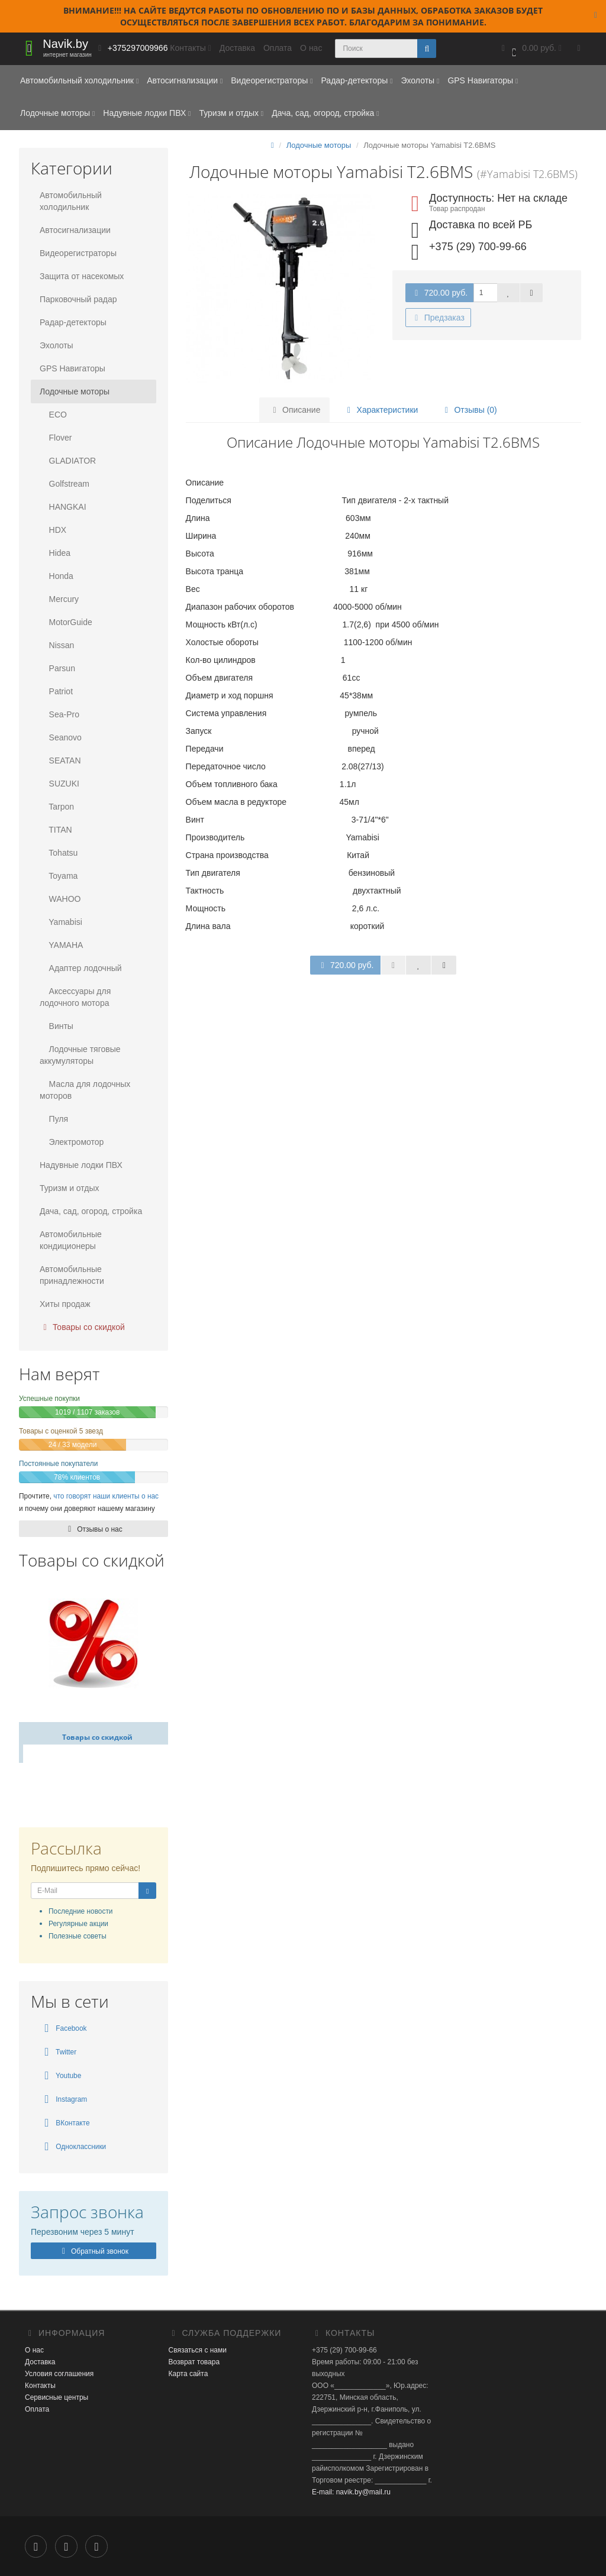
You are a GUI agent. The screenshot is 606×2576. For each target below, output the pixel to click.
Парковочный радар (78, 299)
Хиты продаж (65, 1304)
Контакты (40, 2385)
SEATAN (60, 760)
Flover (56, 437)
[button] (530, 49)
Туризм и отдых (231, 113)
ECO (53, 414)
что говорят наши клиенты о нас (106, 1496)
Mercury (59, 599)
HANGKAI (63, 507)
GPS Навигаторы (482, 80)
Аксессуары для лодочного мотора (75, 997)
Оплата (277, 48)
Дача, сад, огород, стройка (325, 113)
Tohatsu (59, 852)
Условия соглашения (59, 2374)
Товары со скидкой (82, 1327)
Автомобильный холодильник (79, 80)
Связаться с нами (198, 2350)
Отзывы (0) (468, 410)
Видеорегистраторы (271, 80)
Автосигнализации (185, 80)
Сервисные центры (56, 2397)
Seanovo (61, 737)
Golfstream (64, 483)
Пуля (54, 1119)
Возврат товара (194, 2362)
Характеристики (380, 410)
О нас (311, 48)
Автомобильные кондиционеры (71, 1240)
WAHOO (60, 899)
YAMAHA (61, 945)
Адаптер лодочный (81, 968)
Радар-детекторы (356, 80)
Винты (56, 1026)
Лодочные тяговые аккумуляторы (80, 1055)
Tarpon (57, 806)
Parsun (57, 668)
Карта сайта (188, 2374)
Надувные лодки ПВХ (147, 113)
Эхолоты (420, 80)
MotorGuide (66, 622)
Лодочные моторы (57, 113)
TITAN (56, 829)
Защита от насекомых (82, 276)
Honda (56, 576)
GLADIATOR (68, 460)
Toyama (59, 876)
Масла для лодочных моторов (85, 1090)
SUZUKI (59, 783)
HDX (53, 530)
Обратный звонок (93, 2251)
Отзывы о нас (94, 1529)
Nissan (57, 645)
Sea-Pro (59, 714)
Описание (295, 410)
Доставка (237, 48)
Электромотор (72, 1142)
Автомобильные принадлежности (72, 1275)
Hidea (55, 553)
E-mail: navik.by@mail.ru (351, 2492)
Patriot (56, 691)
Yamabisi (61, 922)
